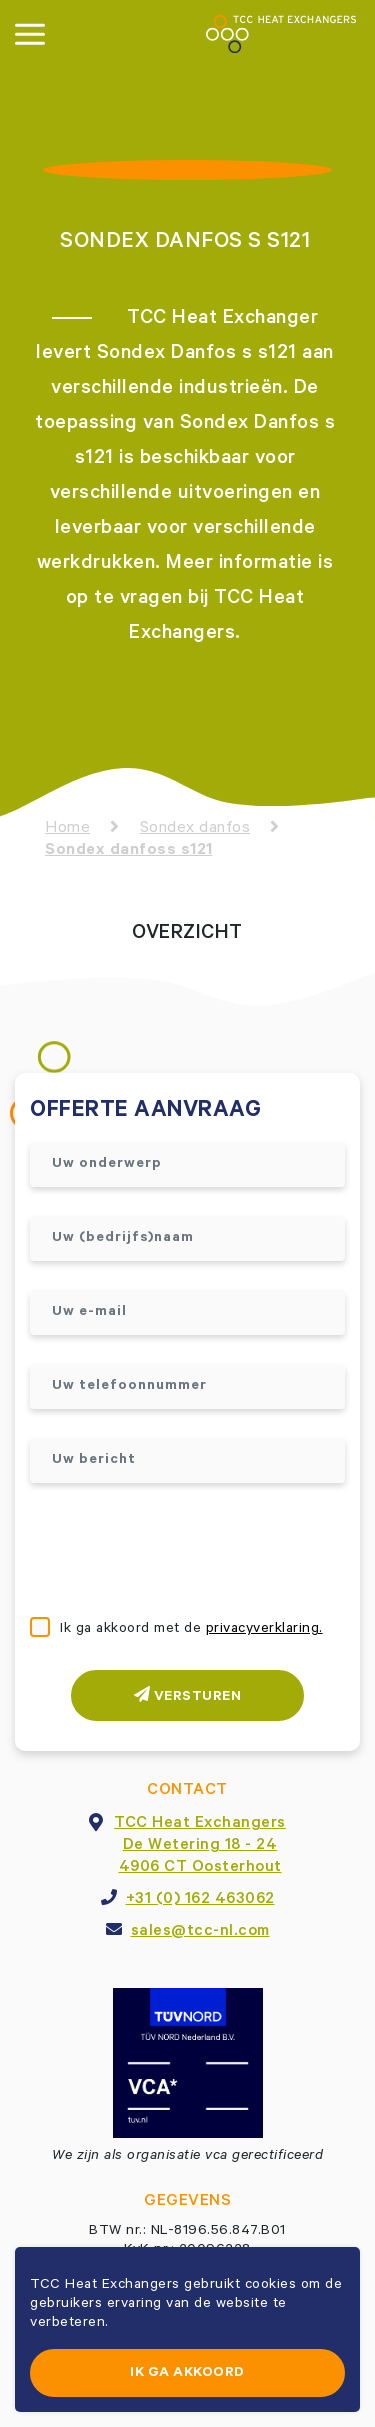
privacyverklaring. (264, 1630)
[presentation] (182, 1552)
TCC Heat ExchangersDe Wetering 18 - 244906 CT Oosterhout (200, 1846)
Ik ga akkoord (187, 2374)
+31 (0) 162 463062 (200, 1900)
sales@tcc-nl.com (200, 1932)
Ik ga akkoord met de (191, 1630)
